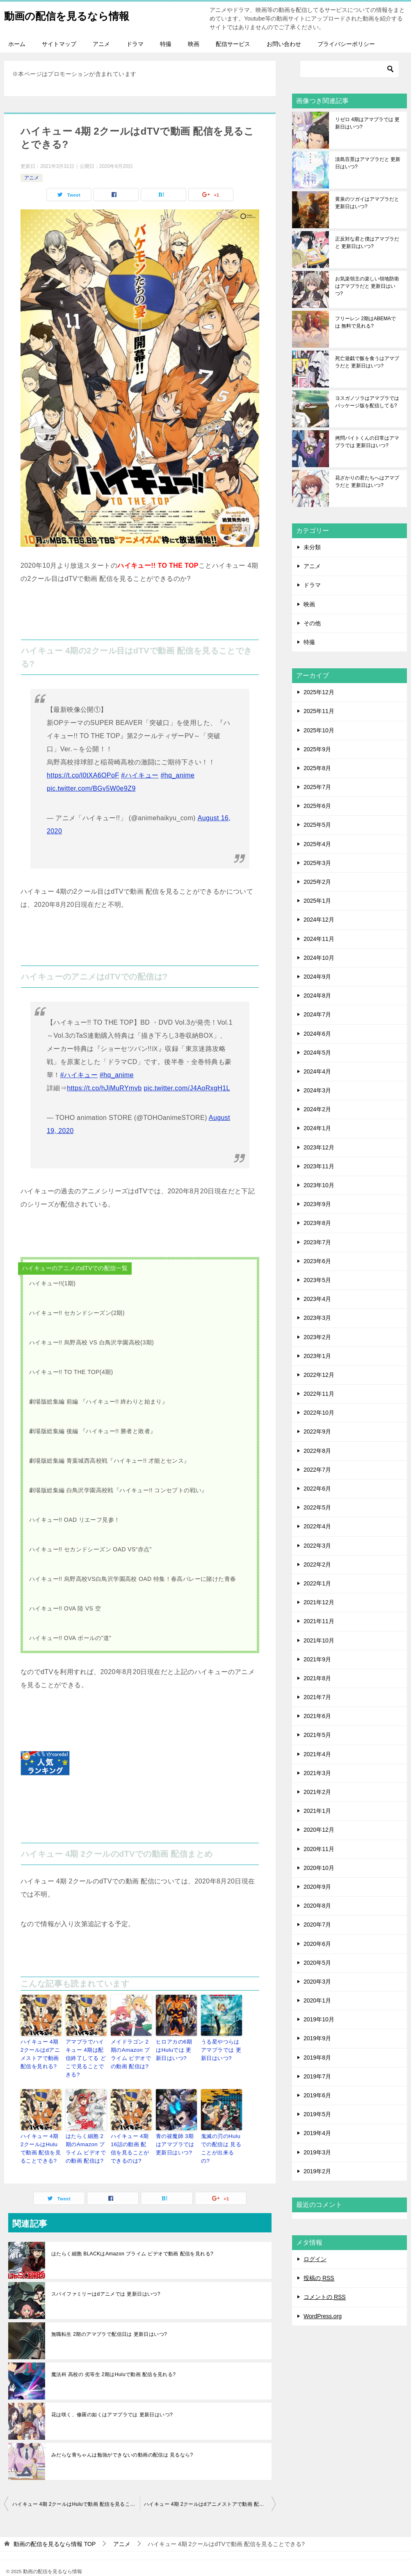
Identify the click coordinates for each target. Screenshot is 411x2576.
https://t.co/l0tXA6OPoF (83, 775)
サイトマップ (59, 44)
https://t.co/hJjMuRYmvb (104, 1088)
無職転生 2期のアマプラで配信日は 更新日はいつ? (109, 2319)
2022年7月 (317, 1469)
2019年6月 (317, 2095)
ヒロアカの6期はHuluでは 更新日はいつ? (175, 2049)
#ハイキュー (139, 775)
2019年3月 (317, 2152)
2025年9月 (317, 749)
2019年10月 (319, 2019)
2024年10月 (319, 957)
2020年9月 (317, 1886)
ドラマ (135, 44)
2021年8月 (317, 1678)
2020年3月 (317, 1981)
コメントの (325, 2297)
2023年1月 (317, 1356)
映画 (193, 44)
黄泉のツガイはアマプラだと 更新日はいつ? (367, 202)
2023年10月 (319, 1185)
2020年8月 (317, 1905)
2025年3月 (317, 863)
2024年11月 (319, 939)
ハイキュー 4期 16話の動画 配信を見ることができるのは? (131, 2135)
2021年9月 (317, 1659)
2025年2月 (317, 882)
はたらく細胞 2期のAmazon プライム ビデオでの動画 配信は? (86, 2135)
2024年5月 (317, 1052)
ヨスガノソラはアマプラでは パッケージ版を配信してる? (367, 401)
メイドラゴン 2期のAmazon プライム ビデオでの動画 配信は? (131, 2053)
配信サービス (233, 44)
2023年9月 (317, 1204)
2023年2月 (317, 1337)
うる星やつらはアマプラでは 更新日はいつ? (221, 2049)
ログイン (315, 2259)
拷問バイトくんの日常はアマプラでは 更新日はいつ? (367, 441)
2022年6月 (317, 1488)
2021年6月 (317, 1716)
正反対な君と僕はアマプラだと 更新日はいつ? (367, 242)
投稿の (319, 2278)
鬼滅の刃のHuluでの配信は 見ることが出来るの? (220, 2132)
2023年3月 (317, 1317)
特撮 (165, 44)
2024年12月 (319, 919)
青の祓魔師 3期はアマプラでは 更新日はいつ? (176, 2132)
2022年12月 (319, 1375)
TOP (55, 2529)
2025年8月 (317, 768)
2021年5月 (317, 1735)
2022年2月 (317, 1564)
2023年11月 (319, 1166)
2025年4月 (317, 844)
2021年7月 (317, 1697)
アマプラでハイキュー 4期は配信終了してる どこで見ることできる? (86, 2053)
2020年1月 (317, 2000)
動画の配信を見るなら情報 (79, 14)
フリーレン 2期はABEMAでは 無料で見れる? (365, 322)
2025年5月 (317, 824)
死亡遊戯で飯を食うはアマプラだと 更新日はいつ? (367, 362)
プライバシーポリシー (346, 44)
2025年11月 (319, 711)
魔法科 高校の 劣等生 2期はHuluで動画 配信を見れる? (113, 2360)
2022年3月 (317, 1545)
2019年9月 (317, 2038)
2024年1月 (317, 1128)
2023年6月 (317, 1261)
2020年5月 (317, 1962)
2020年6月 (317, 1944)
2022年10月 (319, 1412)
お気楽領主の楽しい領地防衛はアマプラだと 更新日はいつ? (367, 286)
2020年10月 (319, 1868)
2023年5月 (317, 1280)
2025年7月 (317, 787)
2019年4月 (317, 2133)
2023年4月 (317, 1299)
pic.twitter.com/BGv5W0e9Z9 (91, 788)
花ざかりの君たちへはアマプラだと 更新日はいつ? (367, 481)
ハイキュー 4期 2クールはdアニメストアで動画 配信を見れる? (40, 2053)
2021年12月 (319, 1602)
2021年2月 (317, 1792)
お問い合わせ (284, 44)
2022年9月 (317, 1431)
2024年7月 (317, 1014)
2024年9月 (317, 976)
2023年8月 (317, 1223)
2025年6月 (317, 806)
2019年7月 (317, 2076)
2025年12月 (319, 692)
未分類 (312, 547)
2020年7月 (317, 1924)
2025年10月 (319, 730)
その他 (312, 623)
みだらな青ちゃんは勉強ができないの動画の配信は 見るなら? (122, 2440)
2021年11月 (319, 1621)
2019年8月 (317, 2057)
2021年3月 (317, 1773)
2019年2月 (317, 2171)
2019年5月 (317, 2114)
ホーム (16, 44)
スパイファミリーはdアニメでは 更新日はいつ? (105, 2279)
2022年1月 (317, 1583)
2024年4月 (317, 1071)
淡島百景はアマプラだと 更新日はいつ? (367, 163)
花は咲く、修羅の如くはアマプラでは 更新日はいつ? (112, 2400)
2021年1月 (317, 1811)
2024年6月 (317, 1033)
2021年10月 (319, 1640)
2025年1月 (317, 900)
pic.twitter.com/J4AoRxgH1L (187, 1088)
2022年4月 (317, 1526)
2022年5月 (317, 1507)
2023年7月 (317, 1242)
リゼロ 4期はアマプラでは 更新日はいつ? (367, 123)
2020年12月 (319, 1829)
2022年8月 (317, 1450)
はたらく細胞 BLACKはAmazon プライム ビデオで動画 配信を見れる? (132, 2239)
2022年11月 (319, 1393)
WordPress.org (323, 2316)
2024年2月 (317, 1109)
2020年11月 (319, 1849)
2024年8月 (317, 995)
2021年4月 (317, 1754)
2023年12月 (319, 1147)
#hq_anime (177, 775)
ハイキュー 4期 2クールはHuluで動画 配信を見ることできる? (40, 2135)
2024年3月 (317, 1090)
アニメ (101, 44)
